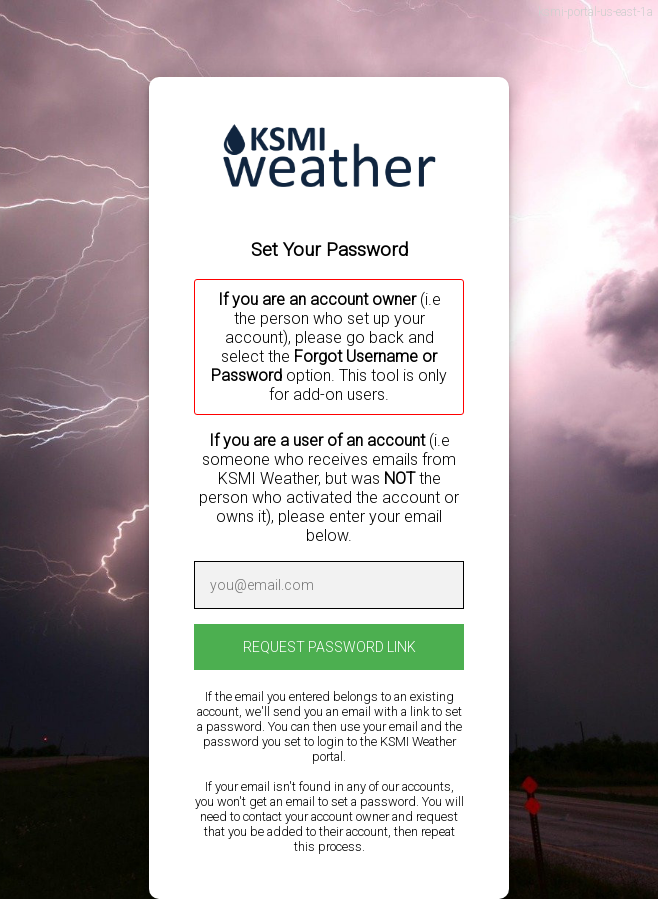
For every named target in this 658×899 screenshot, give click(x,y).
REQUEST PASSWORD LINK (329, 647)
